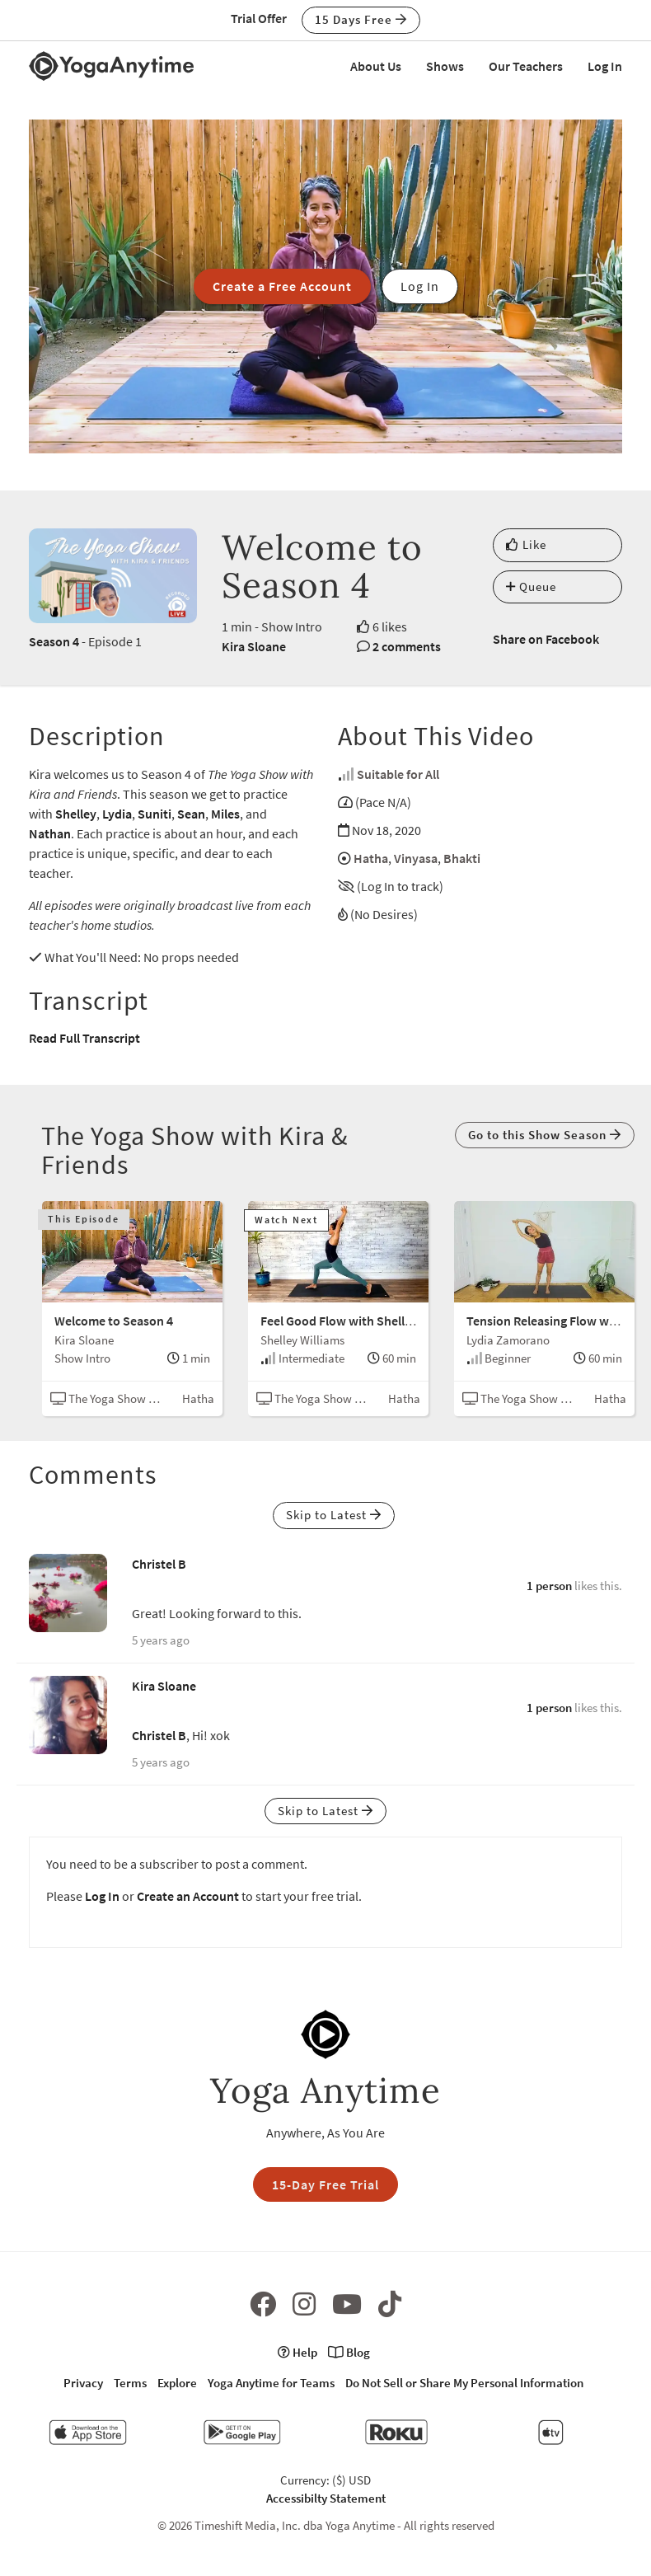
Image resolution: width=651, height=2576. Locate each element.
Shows (445, 66)
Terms (130, 2383)
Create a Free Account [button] (282, 286)
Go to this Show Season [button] (544, 1135)
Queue (531, 586)
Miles (225, 813)
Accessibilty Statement (326, 2498)
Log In (605, 66)
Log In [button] (419, 286)
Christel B (159, 1563)
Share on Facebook (546, 639)
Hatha (371, 858)
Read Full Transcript (84, 1038)
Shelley (75, 813)
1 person (549, 1585)
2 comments (406, 646)
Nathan (50, 833)
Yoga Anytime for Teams (271, 2383)
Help (297, 2352)
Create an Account (188, 1896)
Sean (191, 813)
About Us (375, 66)
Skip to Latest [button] (334, 1515)
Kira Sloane (254, 646)
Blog (349, 2352)
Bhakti (461, 858)
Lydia (117, 813)
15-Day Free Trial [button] (325, 2184)
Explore (177, 2383)
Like (526, 544)
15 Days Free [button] (361, 19)
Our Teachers (526, 66)
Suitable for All (398, 774)
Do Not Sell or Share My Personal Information (464, 2383)
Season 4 (54, 641)
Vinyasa (416, 858)
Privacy (83, 2383)
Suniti (154, 813)
